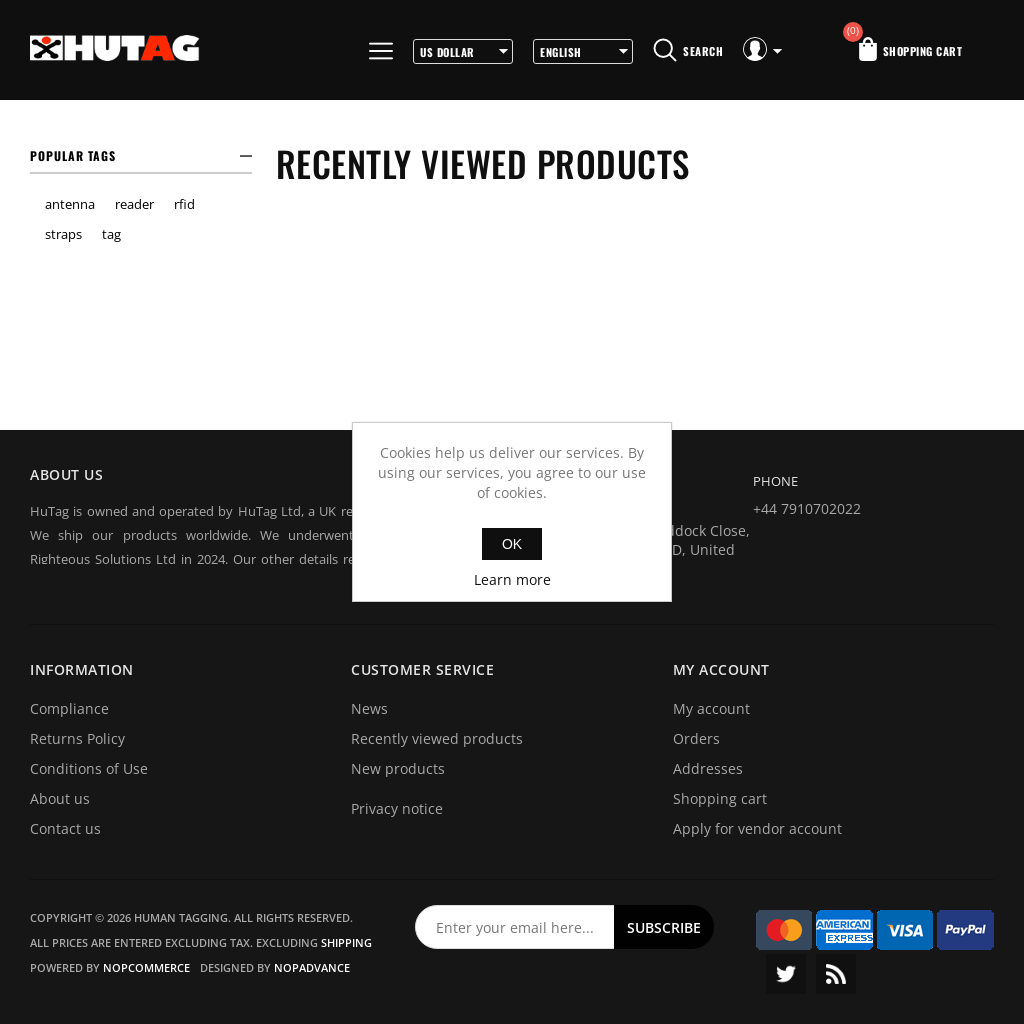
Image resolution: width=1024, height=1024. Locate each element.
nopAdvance (312, 967)
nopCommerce (146, 967)
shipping (346, 942)
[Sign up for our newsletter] (515, 927)
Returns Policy (77, 738)
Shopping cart (720, 798)
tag (111, 234)
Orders (696, 738)
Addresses (708, 768)
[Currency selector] (463, 51)
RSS (836, 974)
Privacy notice (397, 808)
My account (711, 708)
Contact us (65, 828)
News (369, 708)
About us (60, 798)
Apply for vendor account (757, 828)
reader (134, 204)
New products (398, 768)
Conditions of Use (89, 768)
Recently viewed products (437, 738)
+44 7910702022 (807, 508)
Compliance (69, 708)
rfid (184, 204)
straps (63, 234)
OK (512, 544)
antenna (70, 204)
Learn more (512, 579)
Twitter (786, 974)
